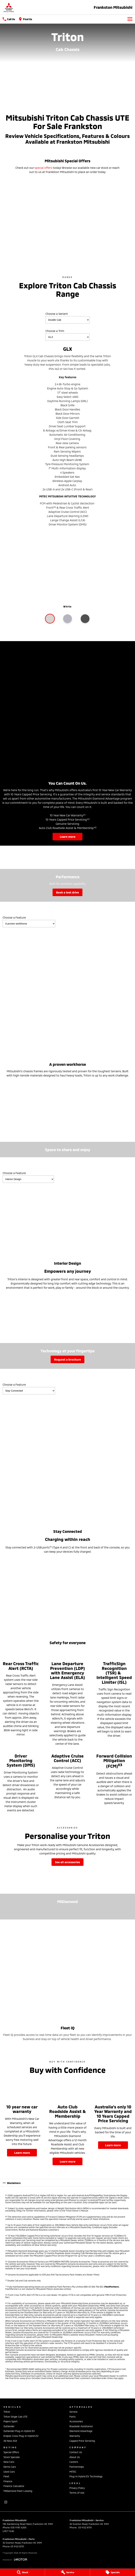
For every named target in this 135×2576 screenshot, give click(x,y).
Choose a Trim (67, 335)
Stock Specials (12, 2457)
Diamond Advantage (80, 2430)
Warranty (74, 2435)
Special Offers (11, 2452)
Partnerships (76, 2466)
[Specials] (112, 2572)
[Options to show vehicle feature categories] (29, 923)
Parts (72, 2416)
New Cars (9, 2461)
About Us (74, 2457)
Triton (7, 2411)
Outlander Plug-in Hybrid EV (19, 2430)
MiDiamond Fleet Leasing (18, 2490)
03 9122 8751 (85, 2527)
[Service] (67, 2572)
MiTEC (72, 2471)
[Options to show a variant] (67, 320)
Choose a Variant (67, 318)
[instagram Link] (6, 2502)
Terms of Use (76, 2492)
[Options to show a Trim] (67, 337)
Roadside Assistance (81, 2426)
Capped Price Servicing (82, 2440)
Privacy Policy (77, 2487)
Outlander (9, 2426)
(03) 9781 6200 (18, 2527)
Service (73, 2411)
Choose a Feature (29, 921)
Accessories (76, 2421)
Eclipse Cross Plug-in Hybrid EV (21, 2435)
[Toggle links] (15, 2559)
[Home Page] (9, 7)
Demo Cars (10, 2466)
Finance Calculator (14, 2486)
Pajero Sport (11, 2421)
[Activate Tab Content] (50, 619)
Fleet (6, 2476)
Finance (8, 2481)
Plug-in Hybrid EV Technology (85, 2476)
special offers (43, 167)
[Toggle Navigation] (129, 19)
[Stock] (22, 2572)
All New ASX (10, 2440)
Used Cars (9, 2471)
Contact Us (75, 2452)
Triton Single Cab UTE (15, 2416)
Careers (73, 2461)
